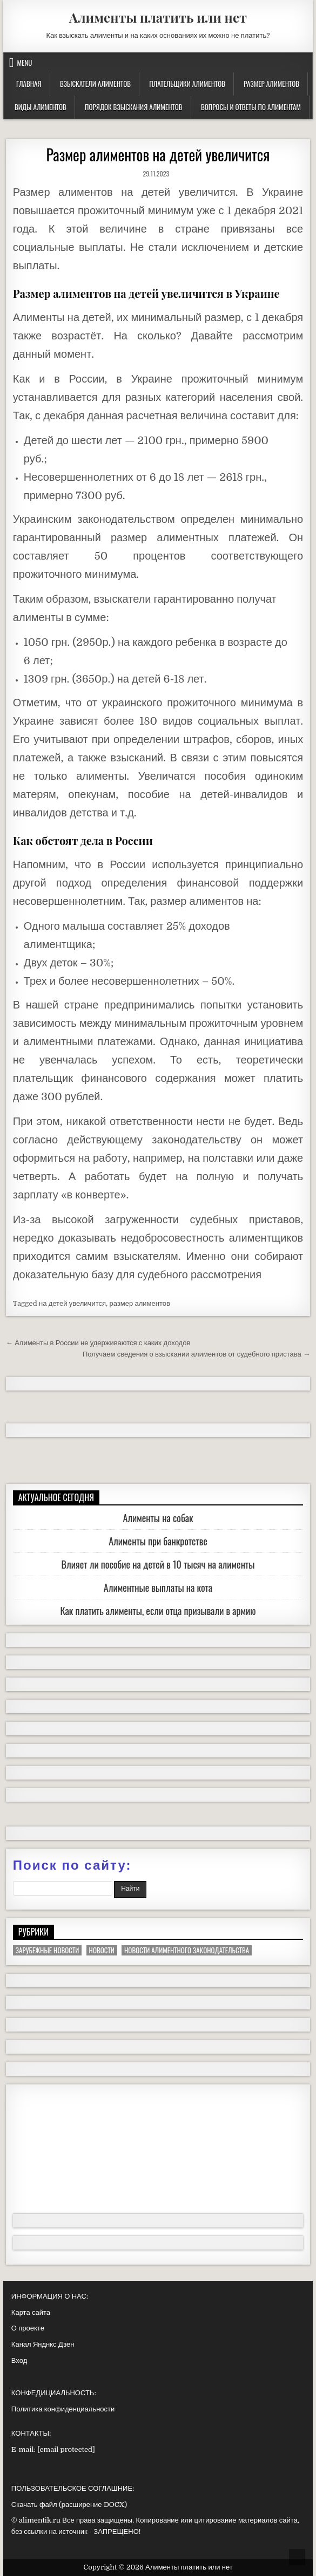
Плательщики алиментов (187, 83)
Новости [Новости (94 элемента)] (102, 1950)
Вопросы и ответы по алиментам (251, 106)
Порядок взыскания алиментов (133, 106)
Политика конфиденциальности (63, 2409)
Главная (29, 83)
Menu (24, 62)
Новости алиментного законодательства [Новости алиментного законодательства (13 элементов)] (186, 1950)
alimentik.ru (39, 2520)
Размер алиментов (271, 83)
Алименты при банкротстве (158, 1541)
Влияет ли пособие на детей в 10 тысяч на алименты (158, 1564)
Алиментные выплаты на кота (158, 1587)
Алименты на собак (158, 1518)
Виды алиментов (40, 106)
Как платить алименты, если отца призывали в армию (158, 1611)
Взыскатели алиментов (95, 83)
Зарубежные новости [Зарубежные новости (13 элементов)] (47, 1950)
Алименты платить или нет (158, 17)
